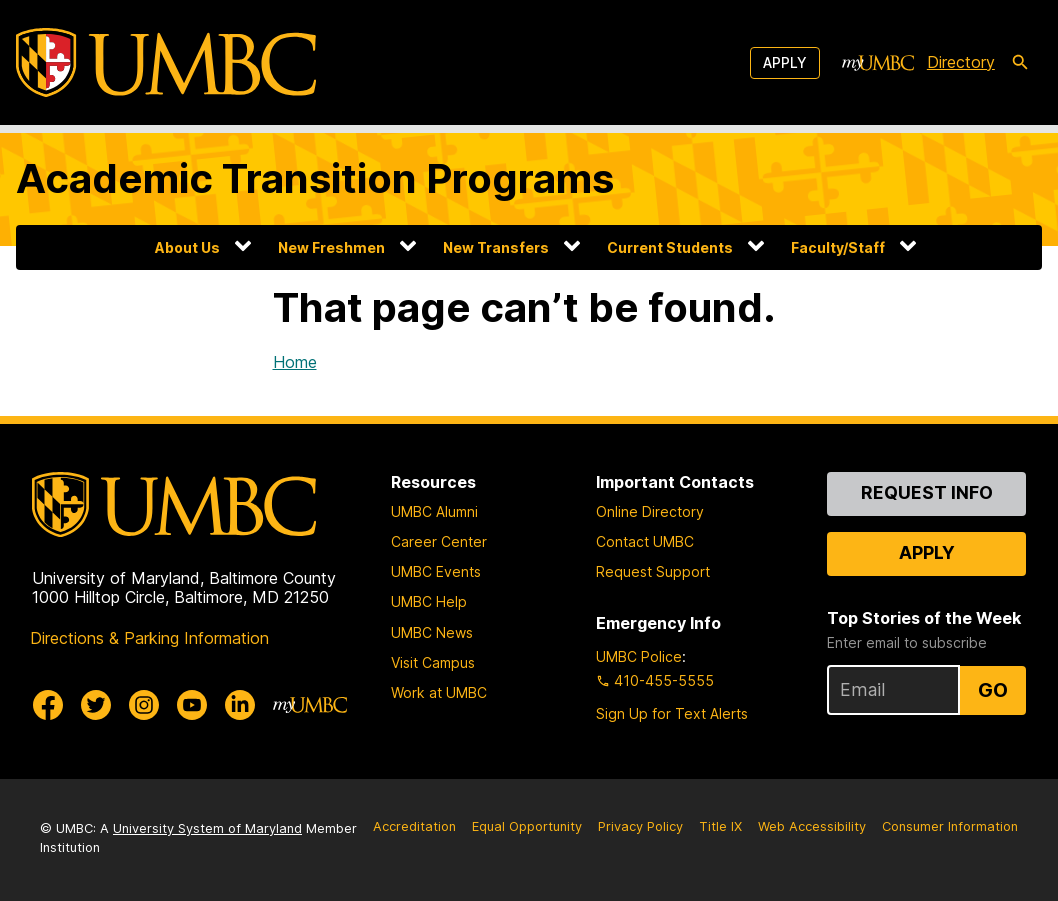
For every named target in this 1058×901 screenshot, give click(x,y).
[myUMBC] (878, 63)
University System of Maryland (207, 828)
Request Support (653, 571)
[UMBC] (166, 62)
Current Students (670, 247)
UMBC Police (639, 656)
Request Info (927, 492)
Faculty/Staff (838, 247)
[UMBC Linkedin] (240, 705)
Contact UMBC (645, 541)
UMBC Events (436, 571)
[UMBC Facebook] (48, 705)
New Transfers (496, 247)
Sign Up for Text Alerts (672, 713)
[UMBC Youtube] (192, 705)
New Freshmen (331, 247)
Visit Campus (433, 662)
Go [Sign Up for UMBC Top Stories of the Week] (993, 690)
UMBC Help (429, 601)
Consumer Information (950, 826)
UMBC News (432, 632)
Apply (785, 62)
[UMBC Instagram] (144, 705)
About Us (187, 247)
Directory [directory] (961, 62)
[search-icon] (1020, 63)
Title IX (720, 826)
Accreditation (414, 826)
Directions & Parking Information (149, 638)
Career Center (439, 541)
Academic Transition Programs (315, 178)
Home (295, 362)
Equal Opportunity (527, 826)
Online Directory (650, 511)
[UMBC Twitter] (96, 705)
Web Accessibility (812, 826)
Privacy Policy (640, 826)
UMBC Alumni (434, 511)
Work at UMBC (439, 692)
